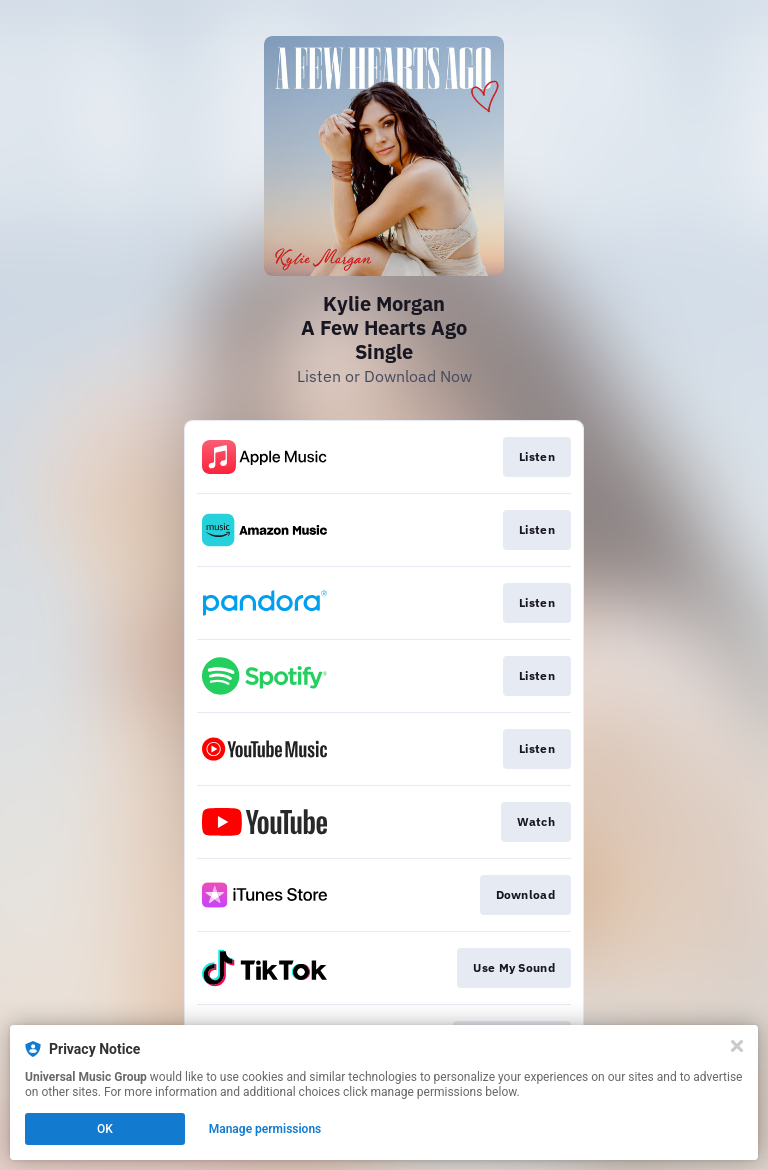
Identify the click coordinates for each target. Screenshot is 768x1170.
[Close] (737, 1046)
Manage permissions (265, 1129)
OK (105, 1129)
